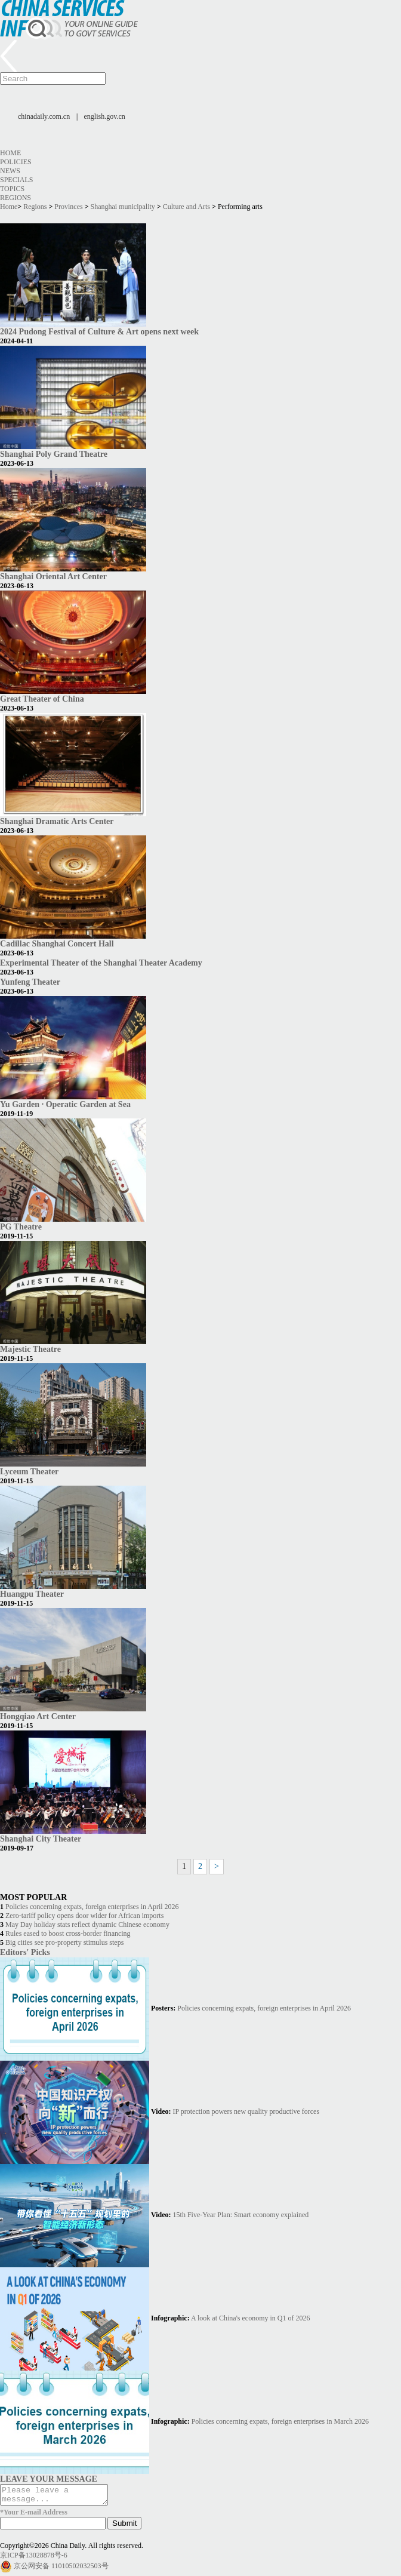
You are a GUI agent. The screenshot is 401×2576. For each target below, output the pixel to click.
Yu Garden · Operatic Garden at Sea (65, 1104)
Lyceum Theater (29, 1471)
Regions (15, 197)
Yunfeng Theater (30, 981)
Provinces (68, 206)
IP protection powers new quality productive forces (246, 2111)
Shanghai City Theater (40, 1838)
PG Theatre (21, 1226)
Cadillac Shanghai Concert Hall (57, 943)
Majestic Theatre (30, 1349)
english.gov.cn (104, 116)
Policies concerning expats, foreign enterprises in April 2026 (92, 1906)
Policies (16, 162)
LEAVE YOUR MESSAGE (48, 2478)
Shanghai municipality (123, 206)
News (10, 171)
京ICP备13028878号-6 (33, 2559)
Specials (16, 180)
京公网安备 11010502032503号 (61, 2569)
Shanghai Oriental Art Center (53, 576)
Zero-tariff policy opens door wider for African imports (84, 1915)
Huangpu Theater (32, 1594)
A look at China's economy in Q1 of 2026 (250, 2318)
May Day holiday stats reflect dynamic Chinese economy (87, 1924)
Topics (12, 189)
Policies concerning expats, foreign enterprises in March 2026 (280, 2421)
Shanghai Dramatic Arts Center (57, 821)
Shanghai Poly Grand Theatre (53, 454)
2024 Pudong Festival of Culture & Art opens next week (99, 331)
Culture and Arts (186, 206)
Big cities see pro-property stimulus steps (64, 1942)
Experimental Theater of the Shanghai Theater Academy (101, 962)
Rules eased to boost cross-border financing (68, 1933)
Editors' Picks (25, 1952)
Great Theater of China (42, 698)
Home (10, 153)
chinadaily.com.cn (44, 116)
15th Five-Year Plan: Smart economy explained (241, 2215)
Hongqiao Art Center (38, 1716)
